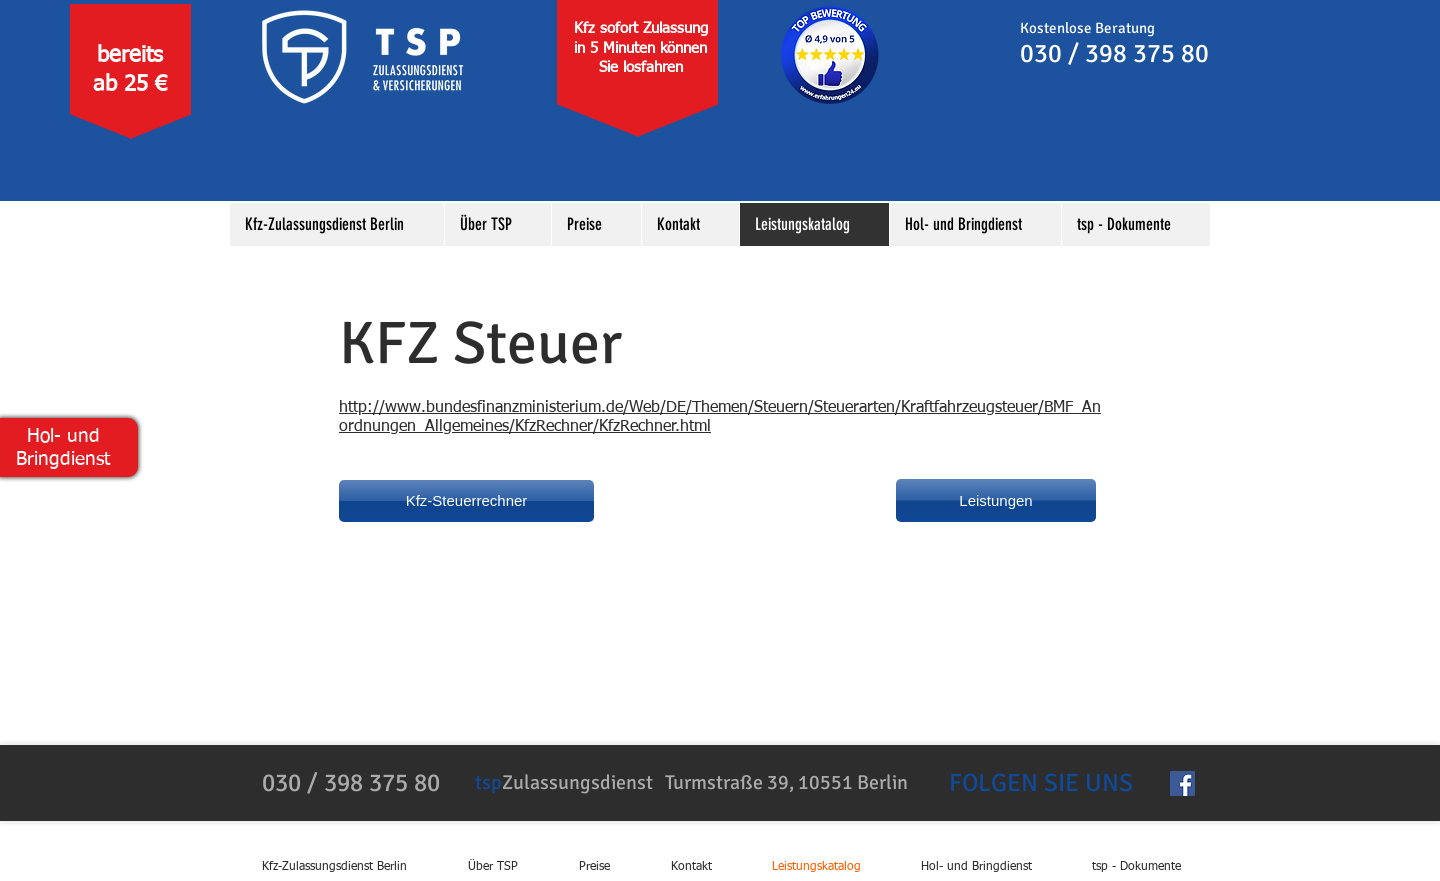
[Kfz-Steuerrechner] (466, 501)
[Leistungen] (996, 500)
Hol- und (63, 436)
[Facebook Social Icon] (1182, 783)
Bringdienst (63, 459)
